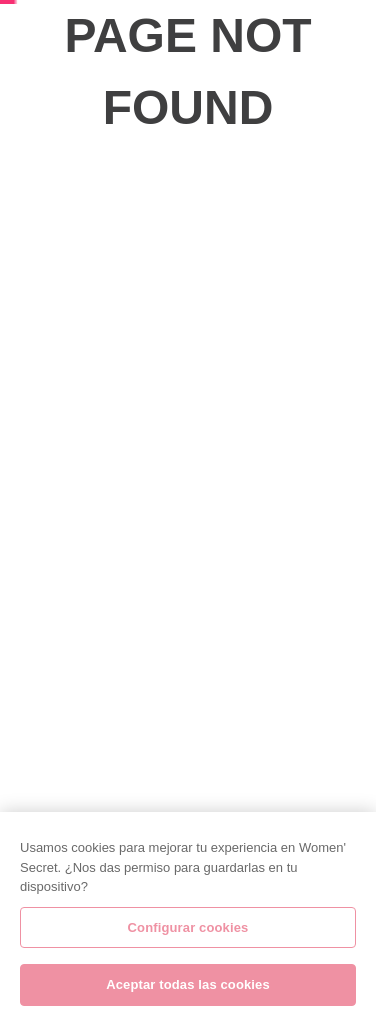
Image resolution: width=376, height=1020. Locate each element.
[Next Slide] (364, 160)
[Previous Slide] (11, 160)
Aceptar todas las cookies (188, 991)
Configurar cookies (188, 933)
